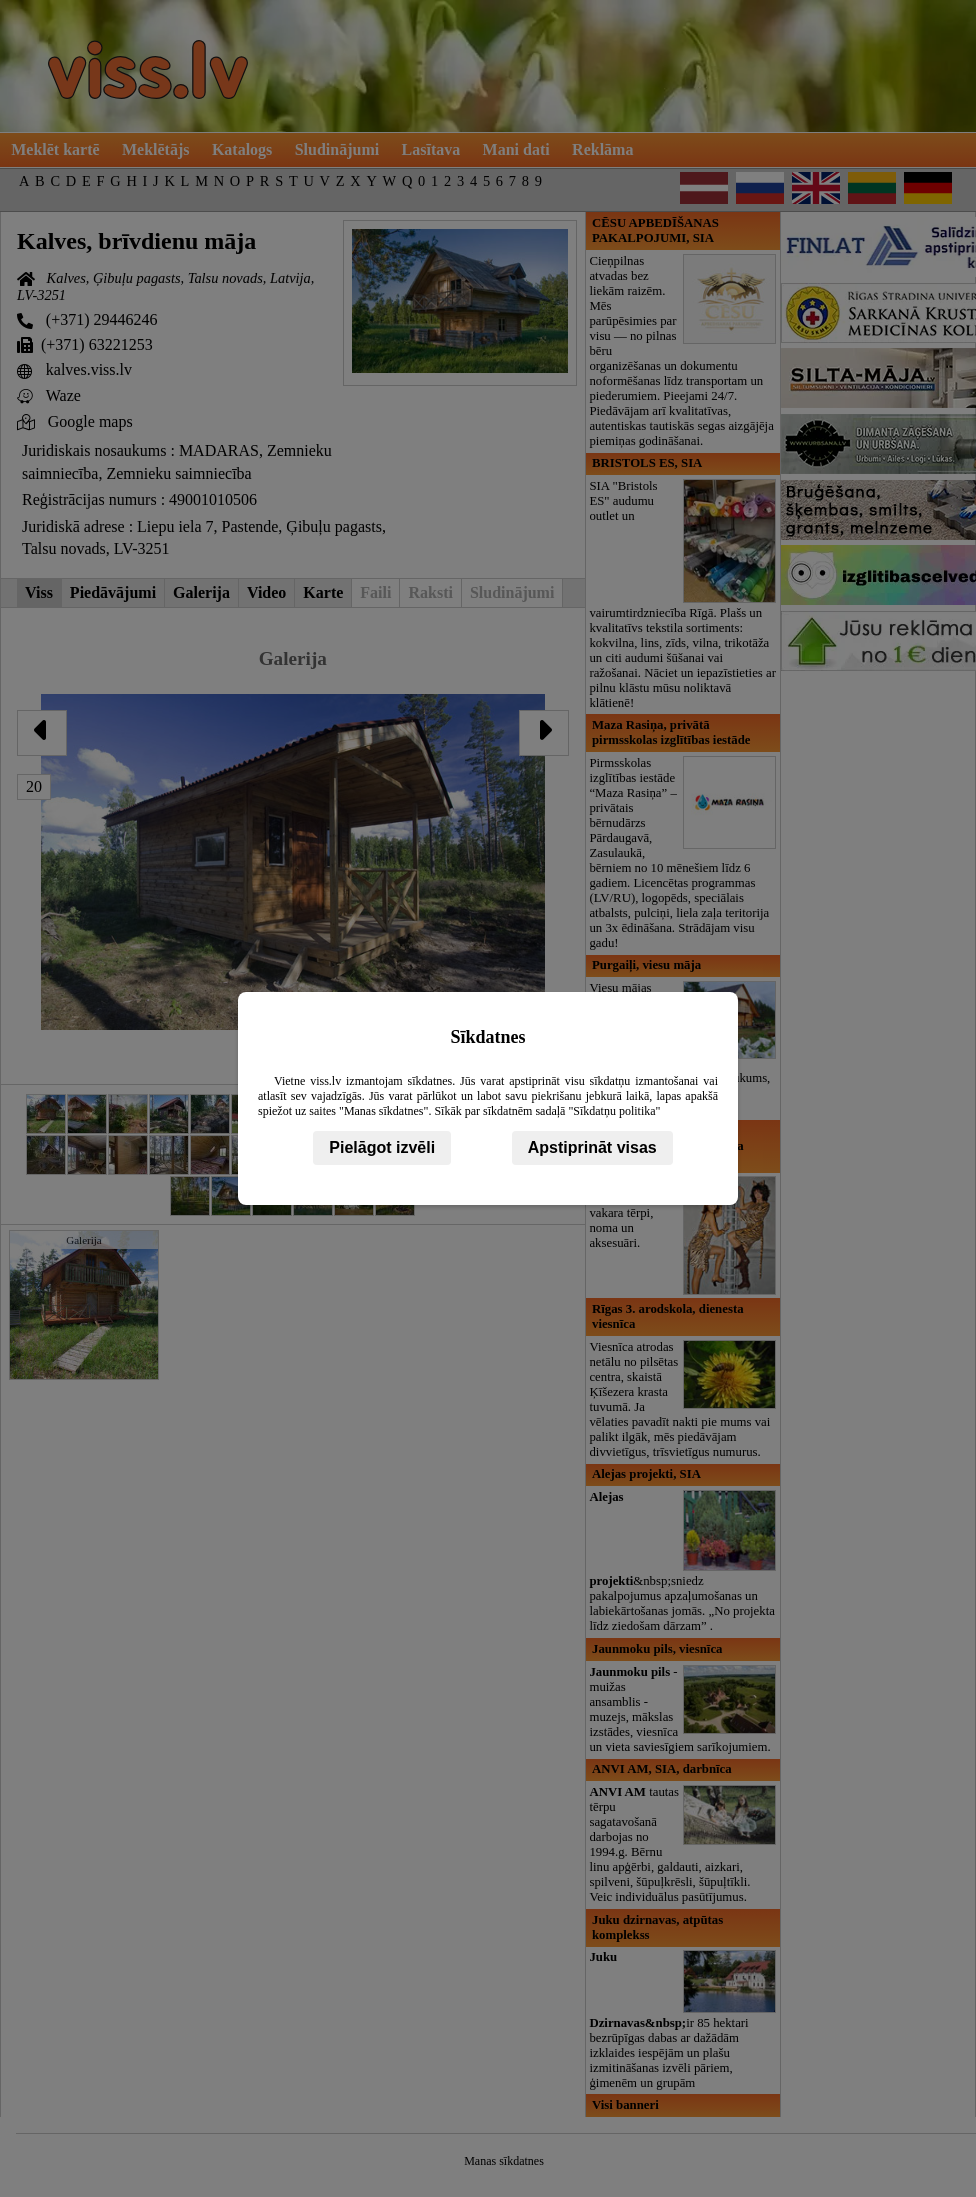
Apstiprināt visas (592, 1147)
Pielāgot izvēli (382, 1147)
